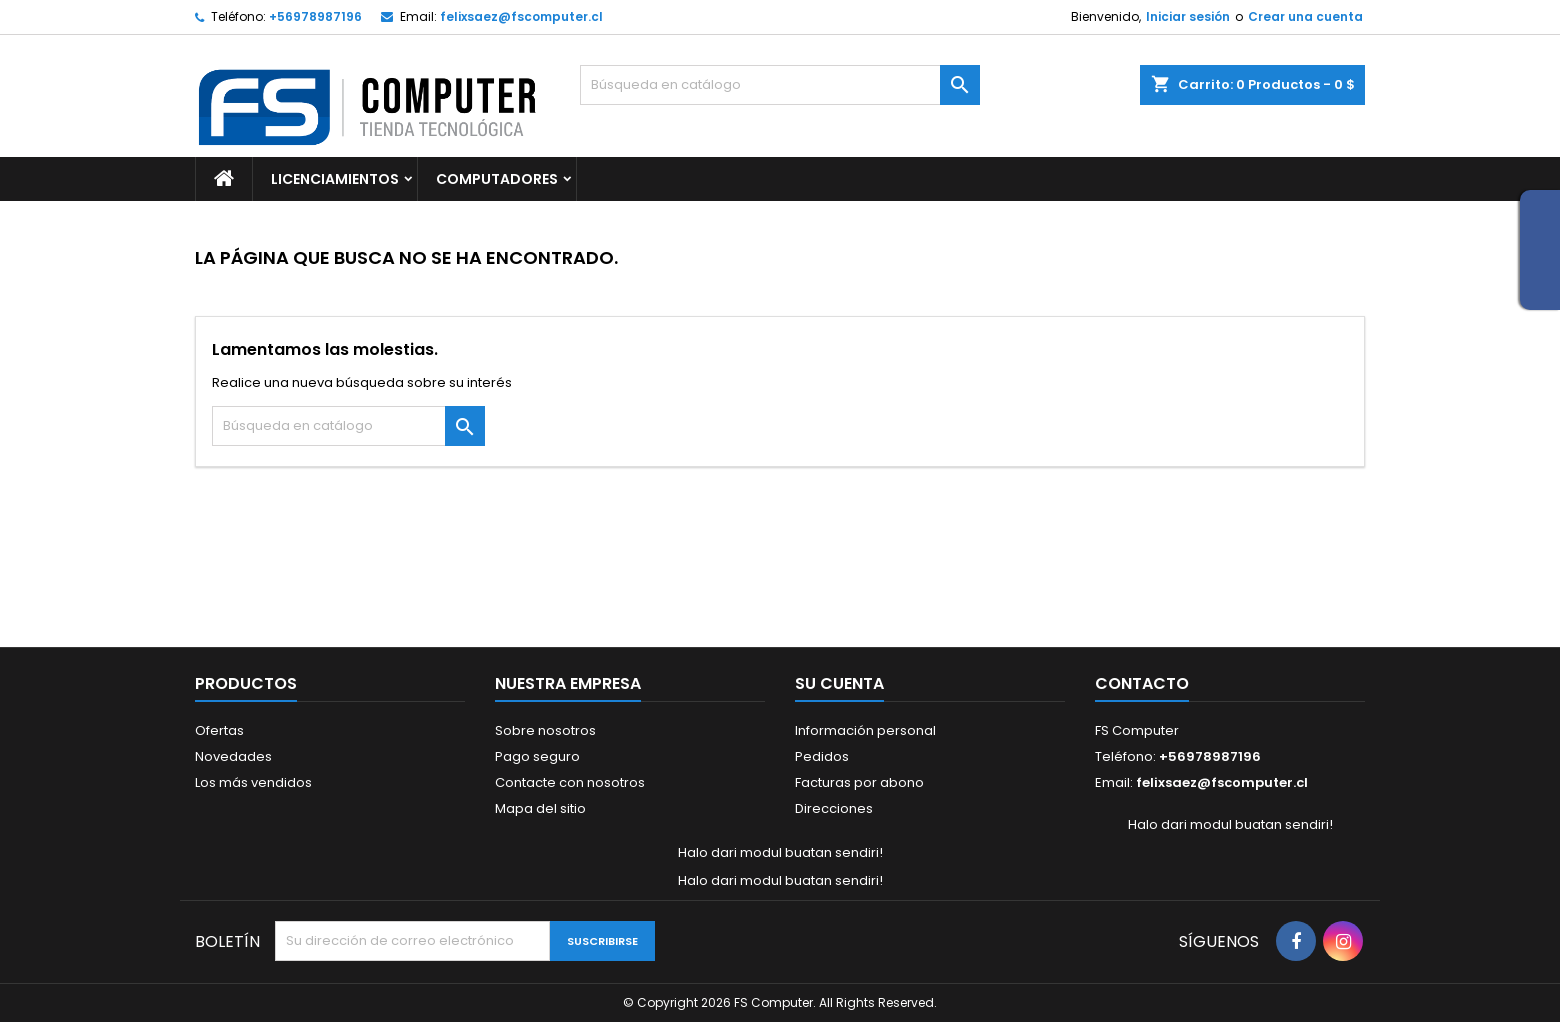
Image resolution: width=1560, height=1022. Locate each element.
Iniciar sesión (1188, 16)
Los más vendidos (253, 782)
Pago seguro (537, 756)
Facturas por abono (859, 782)
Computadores (497, 179)
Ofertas (219, 730)
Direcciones (834, 808)
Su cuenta (839, 683)
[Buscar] (780, 85)
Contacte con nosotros (570, 782)
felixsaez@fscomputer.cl (521, 16)
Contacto (1142, 683)
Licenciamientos (335, 179)
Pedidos (822, 756)
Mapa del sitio (540, 808)
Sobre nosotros (545, 730)
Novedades (233, 756)
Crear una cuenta (1305, 16)
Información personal (865, 730)
